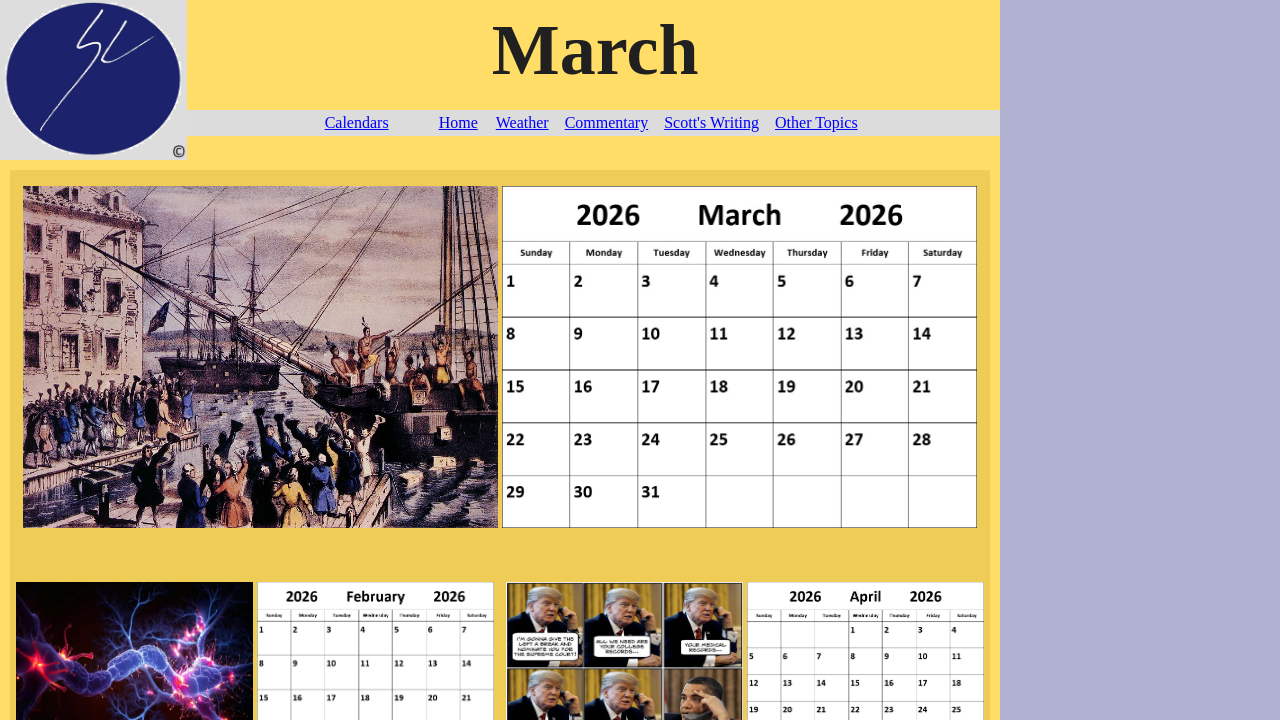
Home (458, 122)
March (595, 50)
